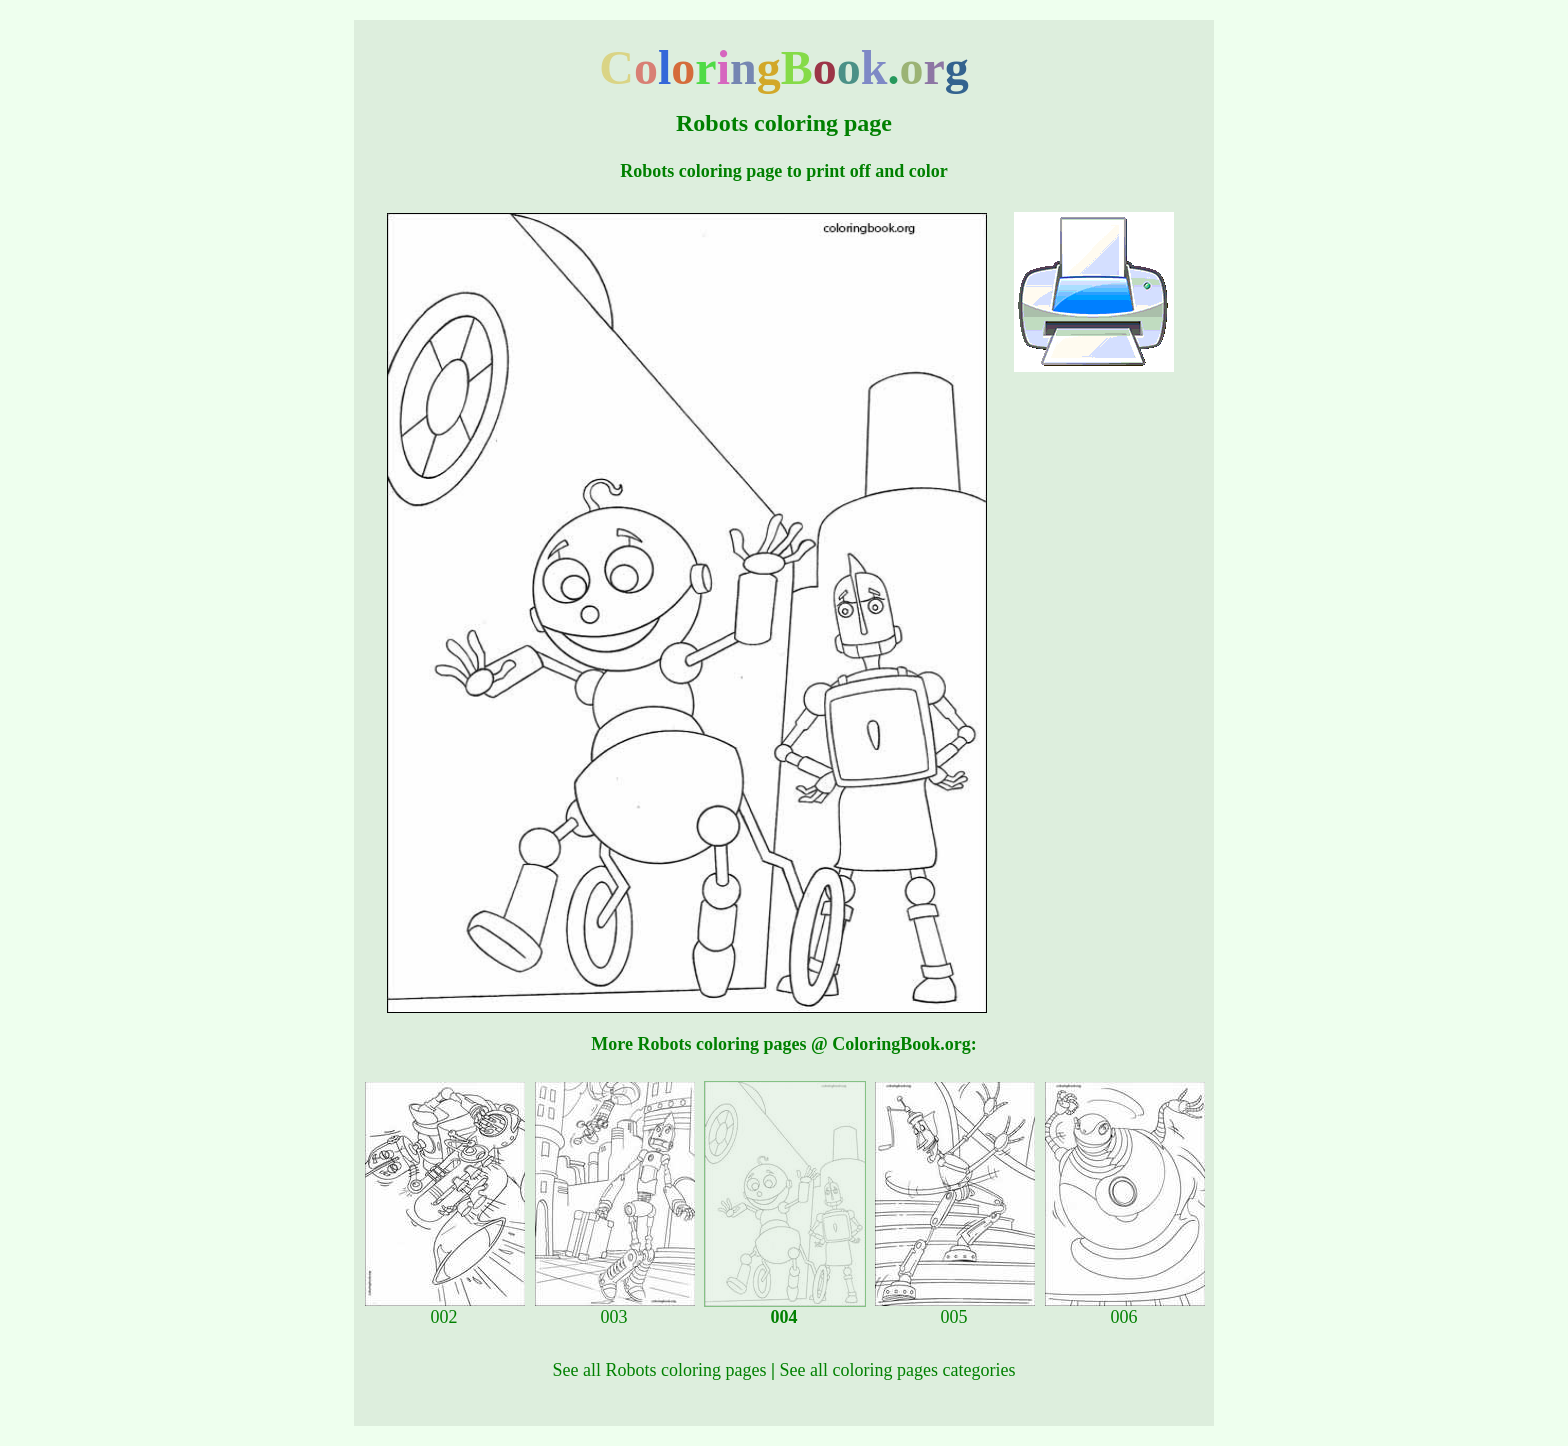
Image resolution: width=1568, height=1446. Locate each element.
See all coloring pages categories (898, 1370)
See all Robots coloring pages (660, 1370)
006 (1125, 1309)
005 (955, 1309)
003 (615, 1309)
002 (445, 1309)
